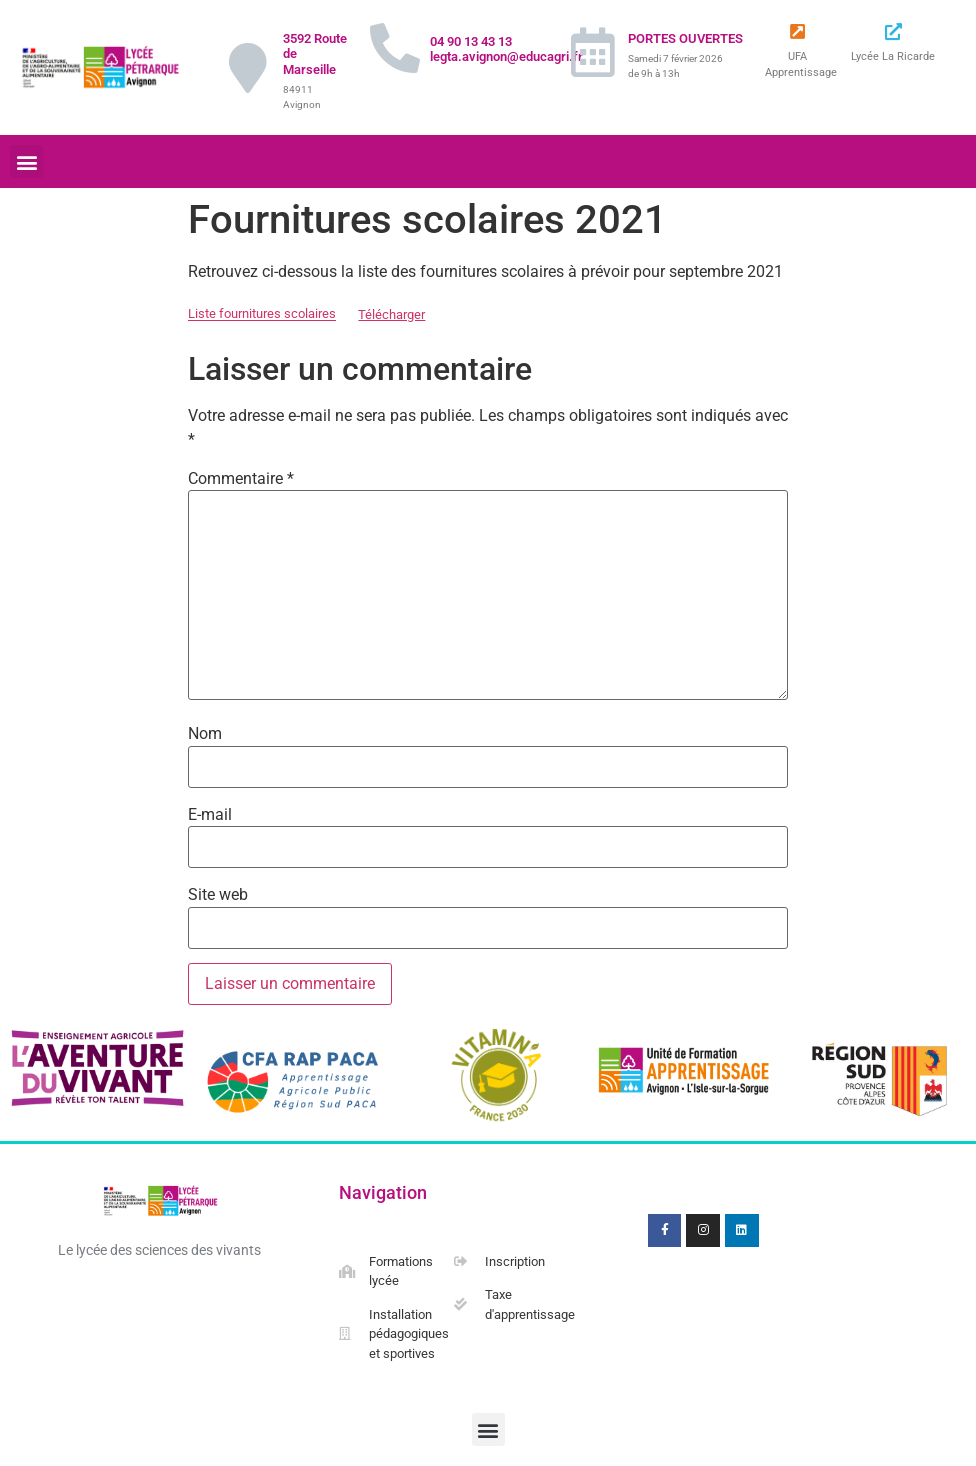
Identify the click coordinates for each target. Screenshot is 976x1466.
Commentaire (241, 479)
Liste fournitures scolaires (262, 314)
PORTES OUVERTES (685, 38)
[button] (26, 161)
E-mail (210, 815)
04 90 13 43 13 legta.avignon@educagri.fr (506, 49)
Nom (205, 734)
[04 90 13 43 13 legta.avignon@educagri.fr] (395, 48)
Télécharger (391, 314)
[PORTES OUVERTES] (593, 52)
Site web (218, 895)
